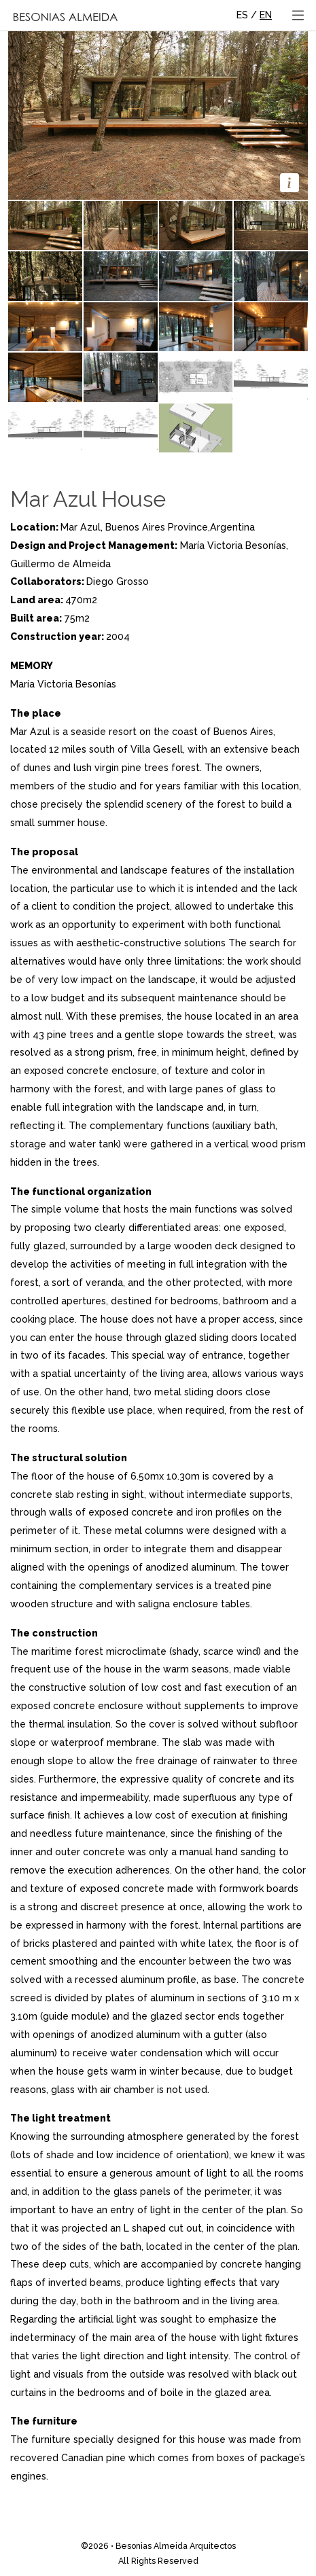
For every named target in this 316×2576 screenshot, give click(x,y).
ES (242, 15)
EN (266, 15)
